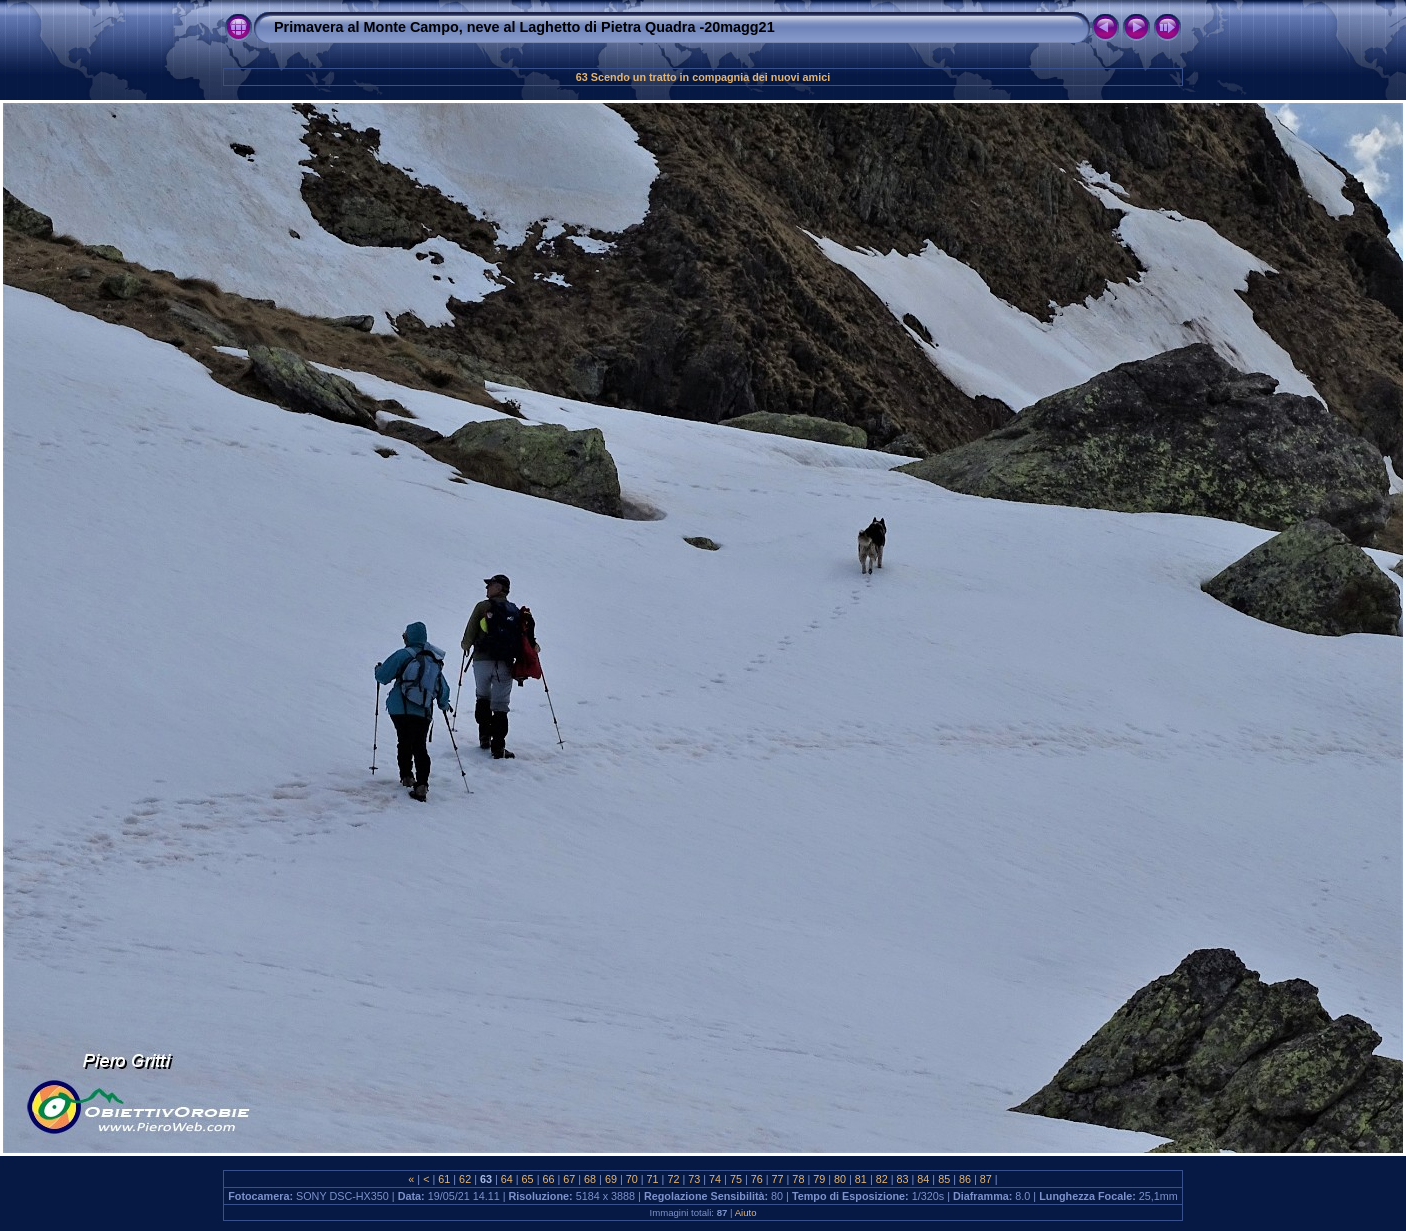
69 (611, 1179)
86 (965, 1179)
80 (840, 1179)
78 (798, 1179)
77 (778, 1179)
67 (569, 1179)
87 (986, 1179)
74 (715, 1179)
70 (632, 1179)
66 (548, 1179)
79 (819, 1179)
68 (590, 1179)
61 (444, 1179)
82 (882, 1179)
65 (528, 1179)
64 (507, 1179)
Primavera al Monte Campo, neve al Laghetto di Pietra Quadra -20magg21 (524, 27)
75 (736, 1179)
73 (694, 1179)
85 (944, 1179)
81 (861, 1179)
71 (653, 1179)
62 (465, 1179)
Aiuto (746, 1212)
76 (757, 1179)
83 (903, 1179)
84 (923, 1179)
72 (673, 1179)
